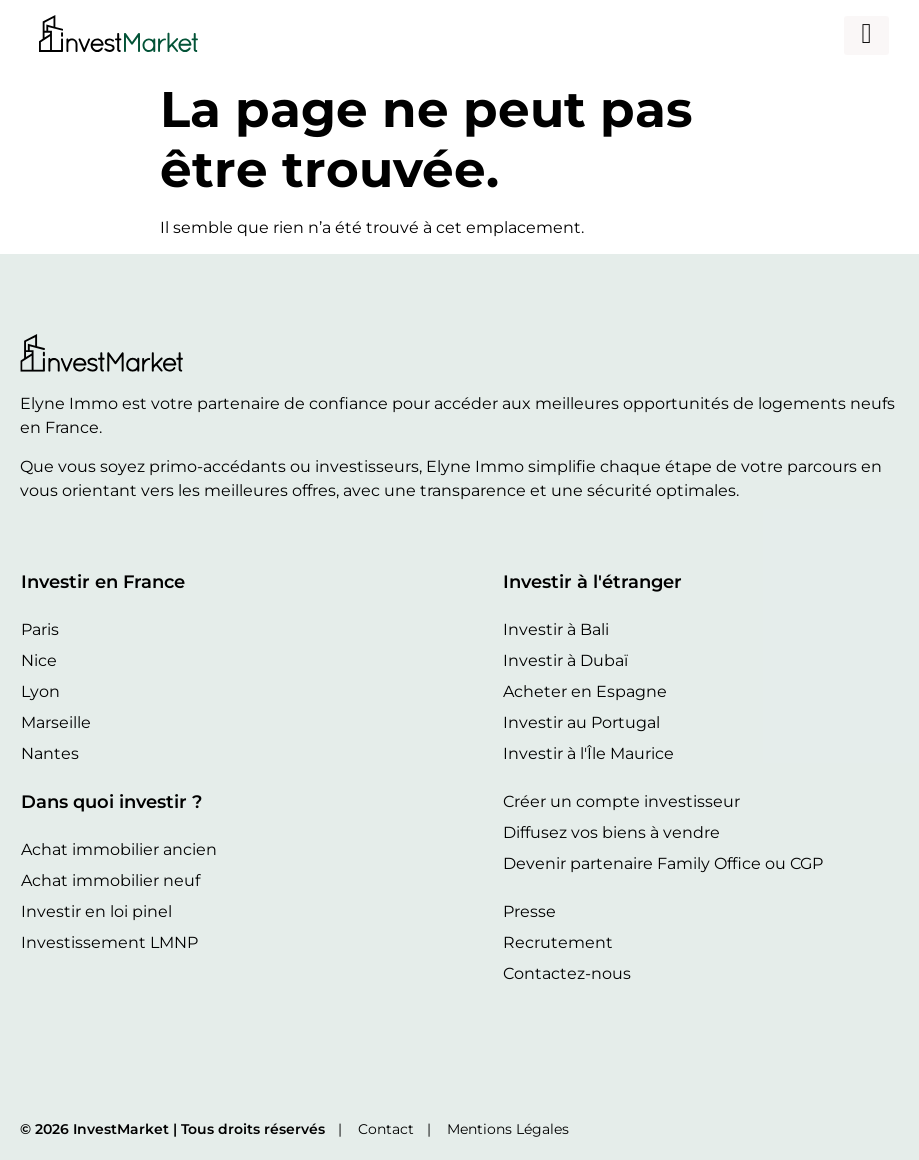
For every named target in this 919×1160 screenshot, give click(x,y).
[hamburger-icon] (866, 35)
